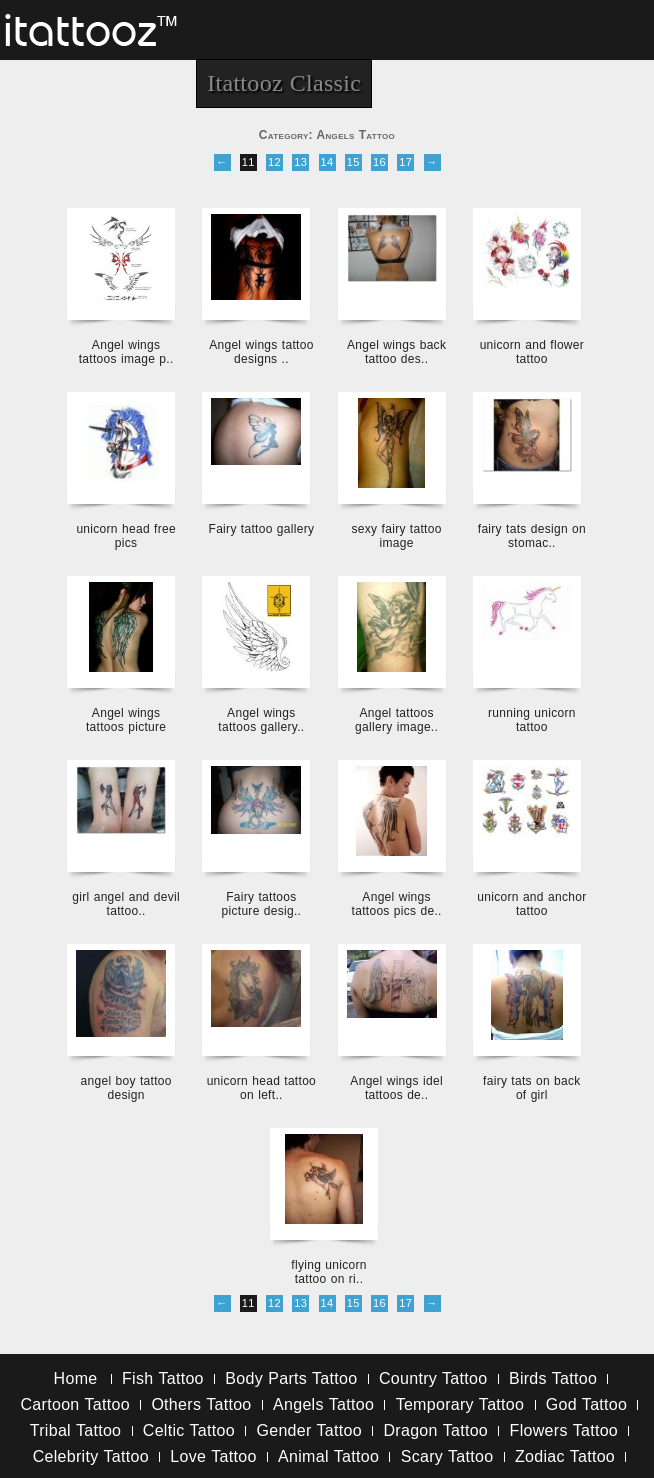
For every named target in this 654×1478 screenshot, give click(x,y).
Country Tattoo (433, 1378)
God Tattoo (586, 1404)
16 (379, 162)
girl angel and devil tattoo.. (126, 904)
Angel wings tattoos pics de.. (397, 904)
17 (405, 162)
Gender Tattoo (309, 1430)
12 (274, 162)
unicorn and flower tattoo (532, 352)
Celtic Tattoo (189, 1430)
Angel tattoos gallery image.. (396, 720)
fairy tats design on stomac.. (532, 536)
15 (353, 162)
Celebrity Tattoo (91, 1456)
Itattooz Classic (284, 83)
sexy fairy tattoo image (397, 536)
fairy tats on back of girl (532, 1088)
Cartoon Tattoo (75, 1404)
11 (248, 162)
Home (76, 1378)
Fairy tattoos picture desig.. (262, 904)
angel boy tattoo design (126, 1088)
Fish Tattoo (163, 1378)
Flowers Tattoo (564, 1430)
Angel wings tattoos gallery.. (261, 720)
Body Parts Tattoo (291, 1378)
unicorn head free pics (126, 536)
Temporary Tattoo (460, 1404)
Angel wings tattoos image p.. (126, 352)
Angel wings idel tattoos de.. (396, 1088)
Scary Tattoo (447, 1456)
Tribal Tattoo (76, 1430)
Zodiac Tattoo (565, 1456)
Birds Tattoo (553, 1378)
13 (300, 162)
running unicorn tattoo (532, 720)
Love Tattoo (213, 1456)
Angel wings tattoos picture (126, 720)
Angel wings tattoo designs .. (261, 352)
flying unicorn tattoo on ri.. (328, 1272)
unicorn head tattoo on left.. (261, 1088)
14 (327, 162)
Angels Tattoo (323, 1404)
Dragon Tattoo (435, 1430)
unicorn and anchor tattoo (531, 904)
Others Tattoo (201, 1404)
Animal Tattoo (328, 1456)
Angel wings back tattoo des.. (396, 352)
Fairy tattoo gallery (262, 529)
